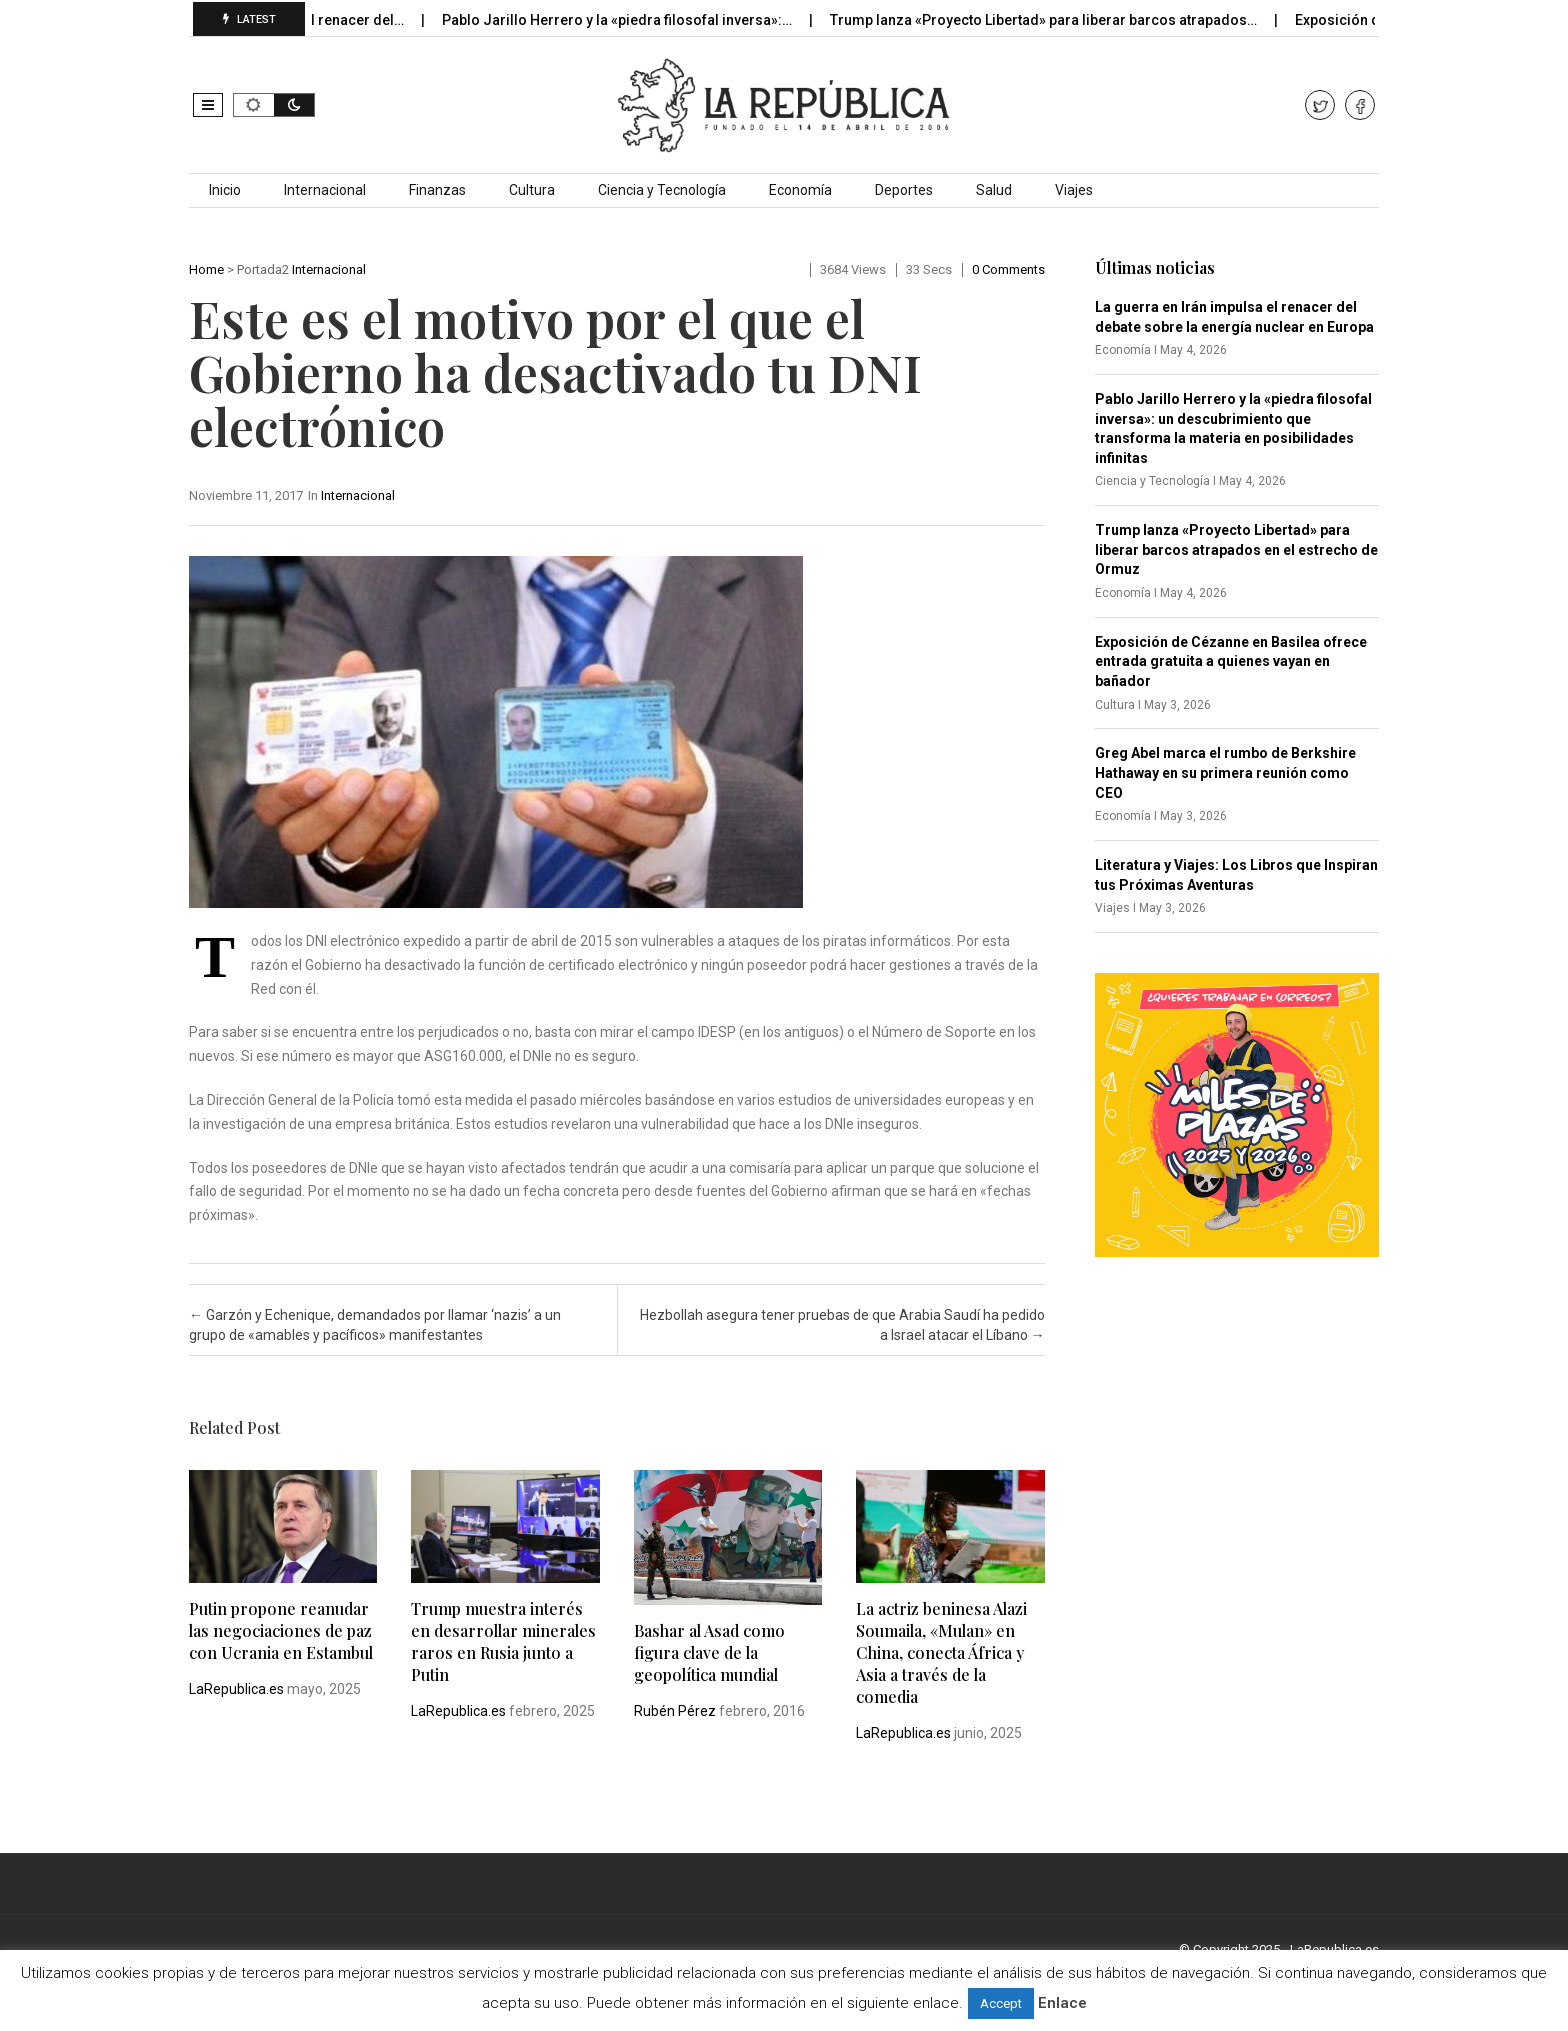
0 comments (1008, 269)
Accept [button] (1001, 2003)
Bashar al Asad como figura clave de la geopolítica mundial (709, 1652)
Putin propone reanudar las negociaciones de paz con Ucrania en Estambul (281, 1630)
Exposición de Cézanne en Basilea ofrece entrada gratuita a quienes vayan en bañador (1231, 661)
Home (206, 269)
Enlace (1062, 2003)
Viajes (1074, 190)
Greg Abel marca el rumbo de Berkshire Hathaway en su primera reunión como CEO (1225, 772)
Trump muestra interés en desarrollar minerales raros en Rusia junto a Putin (503, 1641)
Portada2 (263, 269)
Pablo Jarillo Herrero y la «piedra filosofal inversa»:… (630, 20)
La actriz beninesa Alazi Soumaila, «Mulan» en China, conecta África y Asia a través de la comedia (941, 1652)
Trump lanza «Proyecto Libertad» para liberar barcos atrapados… (1057, 20)
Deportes (904, 190)
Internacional (325, 190)
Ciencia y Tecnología (662, 190)
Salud (994, 190)
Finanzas (437, 190)
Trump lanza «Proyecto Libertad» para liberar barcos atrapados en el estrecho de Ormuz (1236, 549)
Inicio (225, 190)
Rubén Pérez (675, 1711)
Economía (800, 190)
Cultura (532, 190)
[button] (208, 105)
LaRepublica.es (236, 1689)
